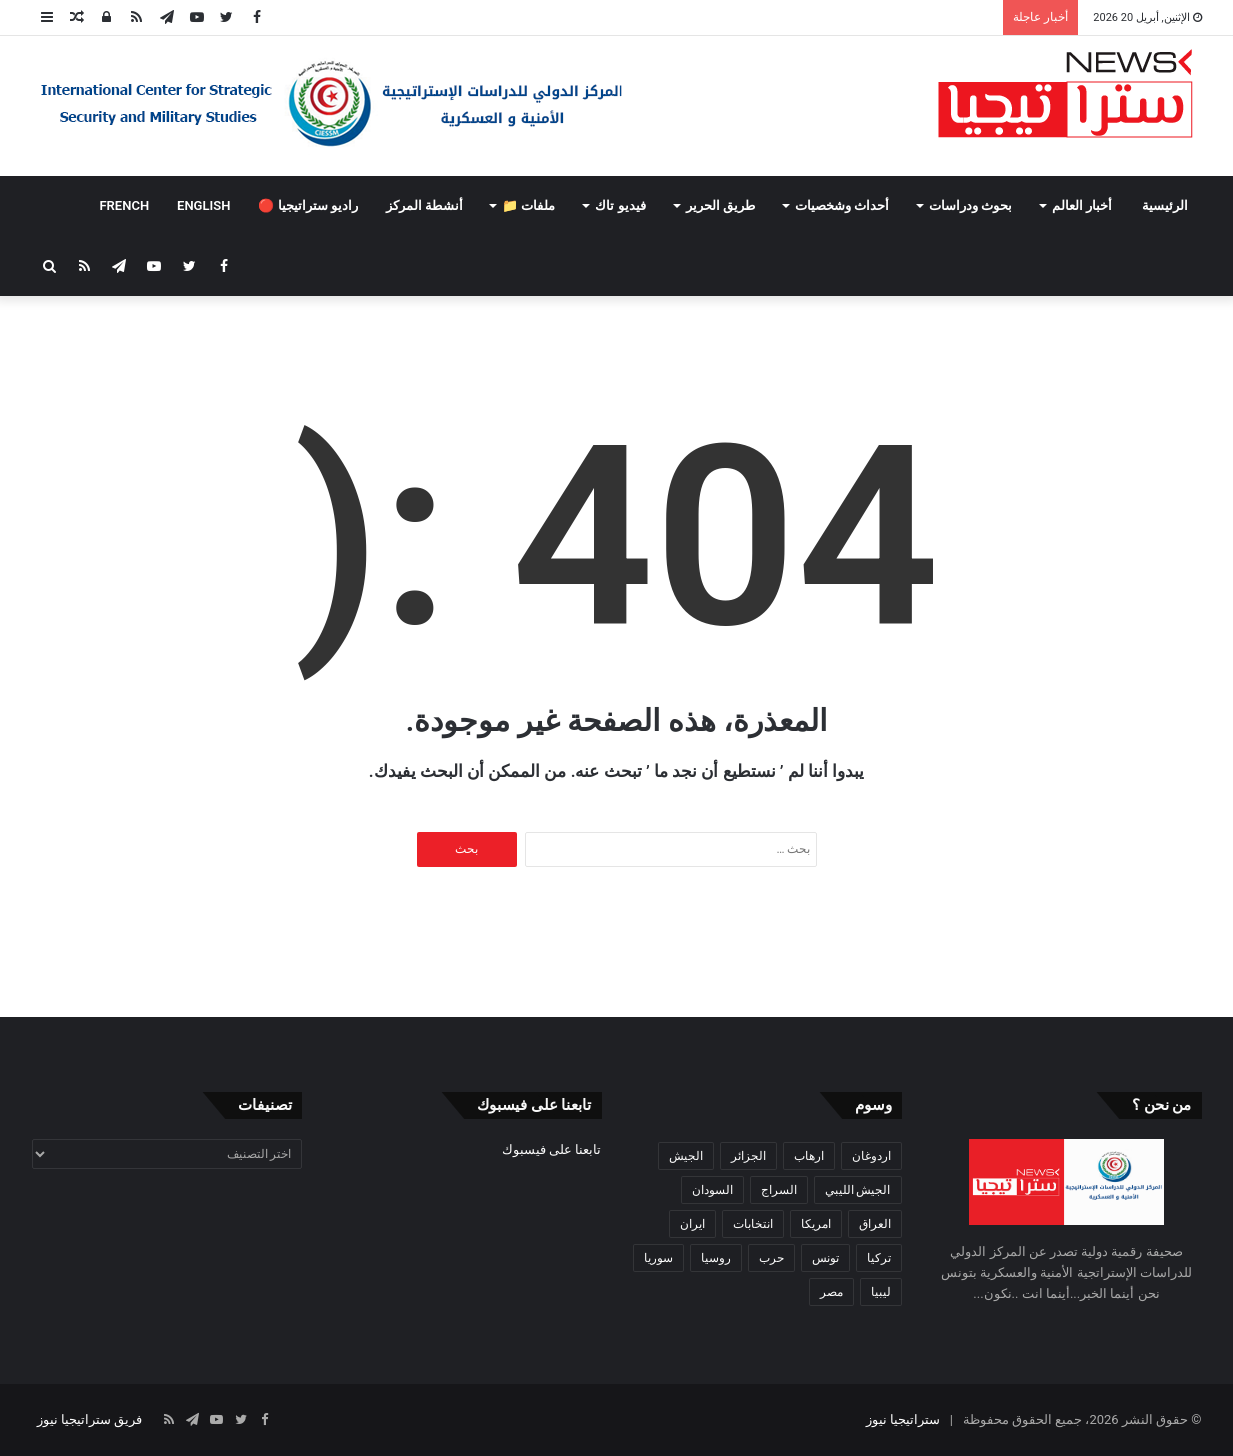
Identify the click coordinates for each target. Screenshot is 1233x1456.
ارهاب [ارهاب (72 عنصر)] (809, 1156)
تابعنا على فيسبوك (551, 1149)
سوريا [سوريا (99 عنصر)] (658, 1258)
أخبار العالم (1082, 205)
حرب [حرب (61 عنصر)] (771, 1258)
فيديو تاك (620, 205)
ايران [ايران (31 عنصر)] (692, 1224)
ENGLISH (203, 205)
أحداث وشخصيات (842, 205)
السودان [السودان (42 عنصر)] (712, 1190)
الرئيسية (1165, 205)
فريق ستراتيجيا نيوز (89, 1419)
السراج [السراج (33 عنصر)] (779, 1190)
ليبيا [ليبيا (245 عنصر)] (881, 1292)
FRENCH (124, 205)
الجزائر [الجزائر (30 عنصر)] (748, 1156)
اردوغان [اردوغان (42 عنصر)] (871, 1156)
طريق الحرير (720, 205)
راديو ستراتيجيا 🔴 (307, 205)
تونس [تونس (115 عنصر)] (825, 1258)
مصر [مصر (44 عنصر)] (831, 1292)
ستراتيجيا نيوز (903, 1419)
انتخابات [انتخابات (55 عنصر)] (753, 1224)
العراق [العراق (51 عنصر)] (875, 1224)
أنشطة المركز (424, 205)
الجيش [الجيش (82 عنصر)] (686, 1156)
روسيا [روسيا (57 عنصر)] (716, 1258)
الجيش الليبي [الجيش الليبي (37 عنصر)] (858, 1190)
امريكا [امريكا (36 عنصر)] (816, 1224)
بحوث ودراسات (970, 205)
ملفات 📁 (528, 205)
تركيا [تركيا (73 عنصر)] (879, 1258)
